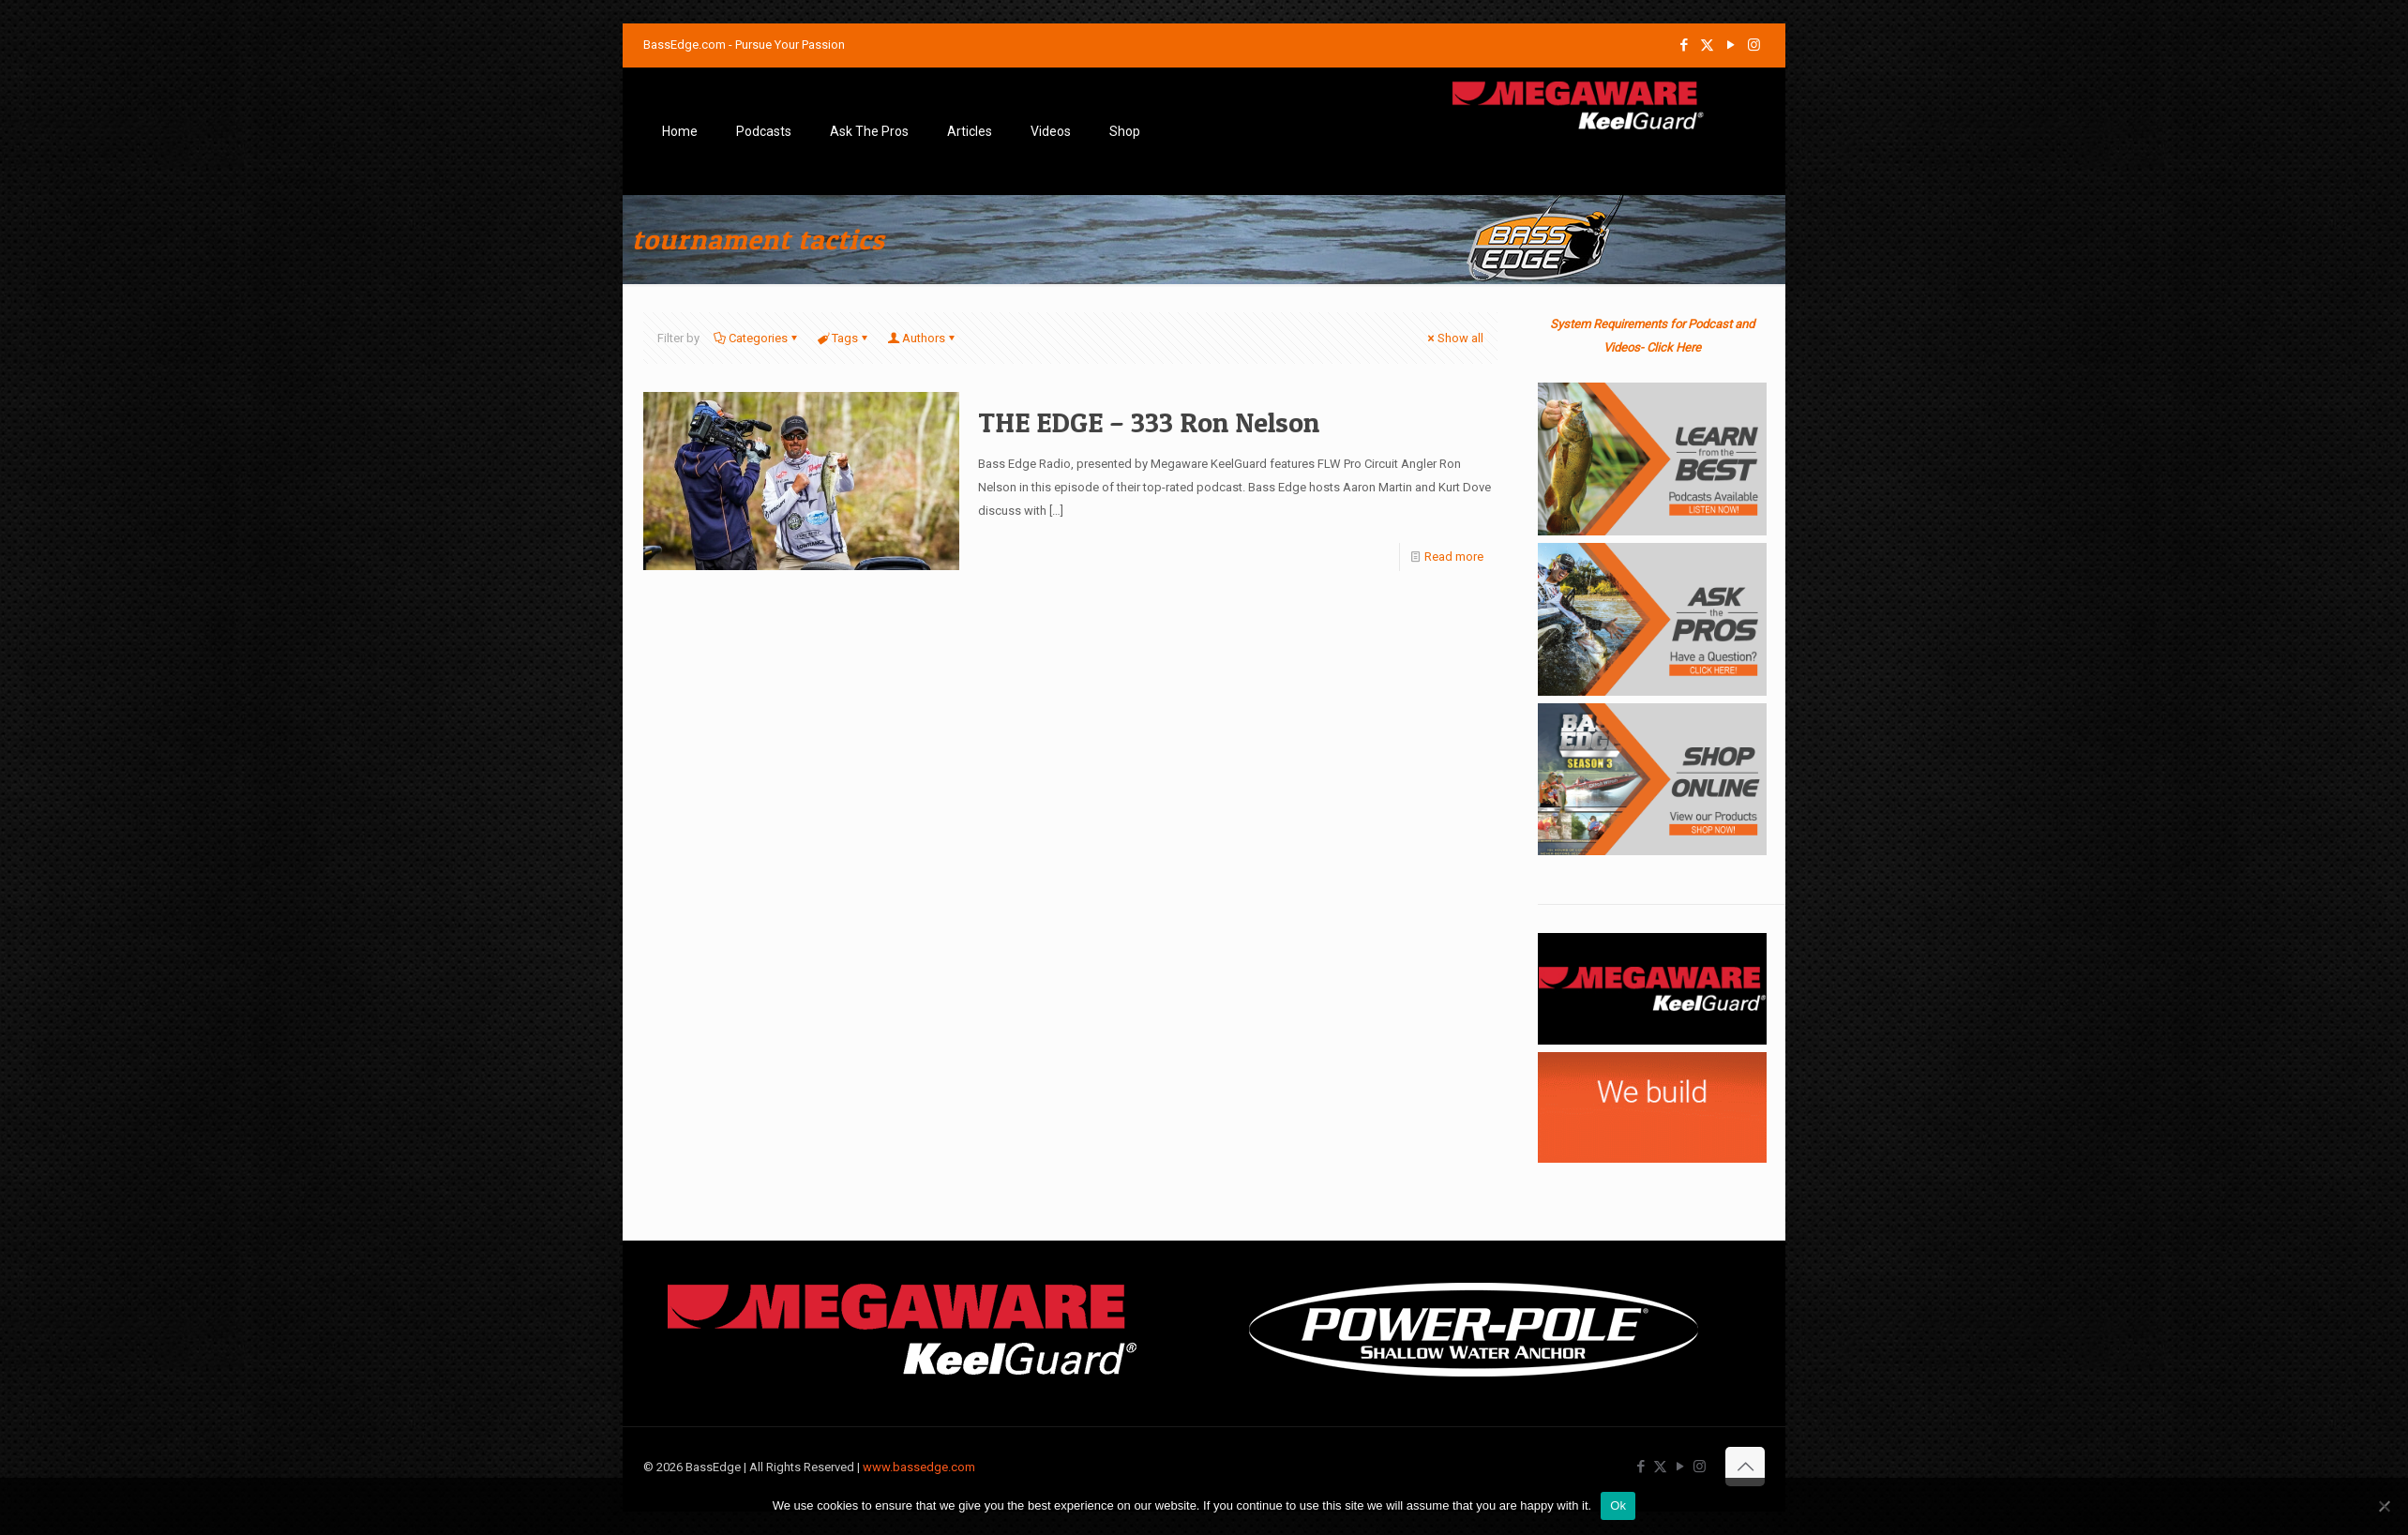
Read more (1453, 556)
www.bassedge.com (919, 1467)
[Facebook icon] (1684, 45)
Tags (843, 338)
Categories (757, 338)
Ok (1618, 1505)
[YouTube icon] (1730, 45)
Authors (922, 338)
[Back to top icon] (1745, 1466)
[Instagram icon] (1754, 45)
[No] (2384, 1506)
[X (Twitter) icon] (1707, 45)
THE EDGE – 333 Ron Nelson (1148, 422)
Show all (1454, 338)
